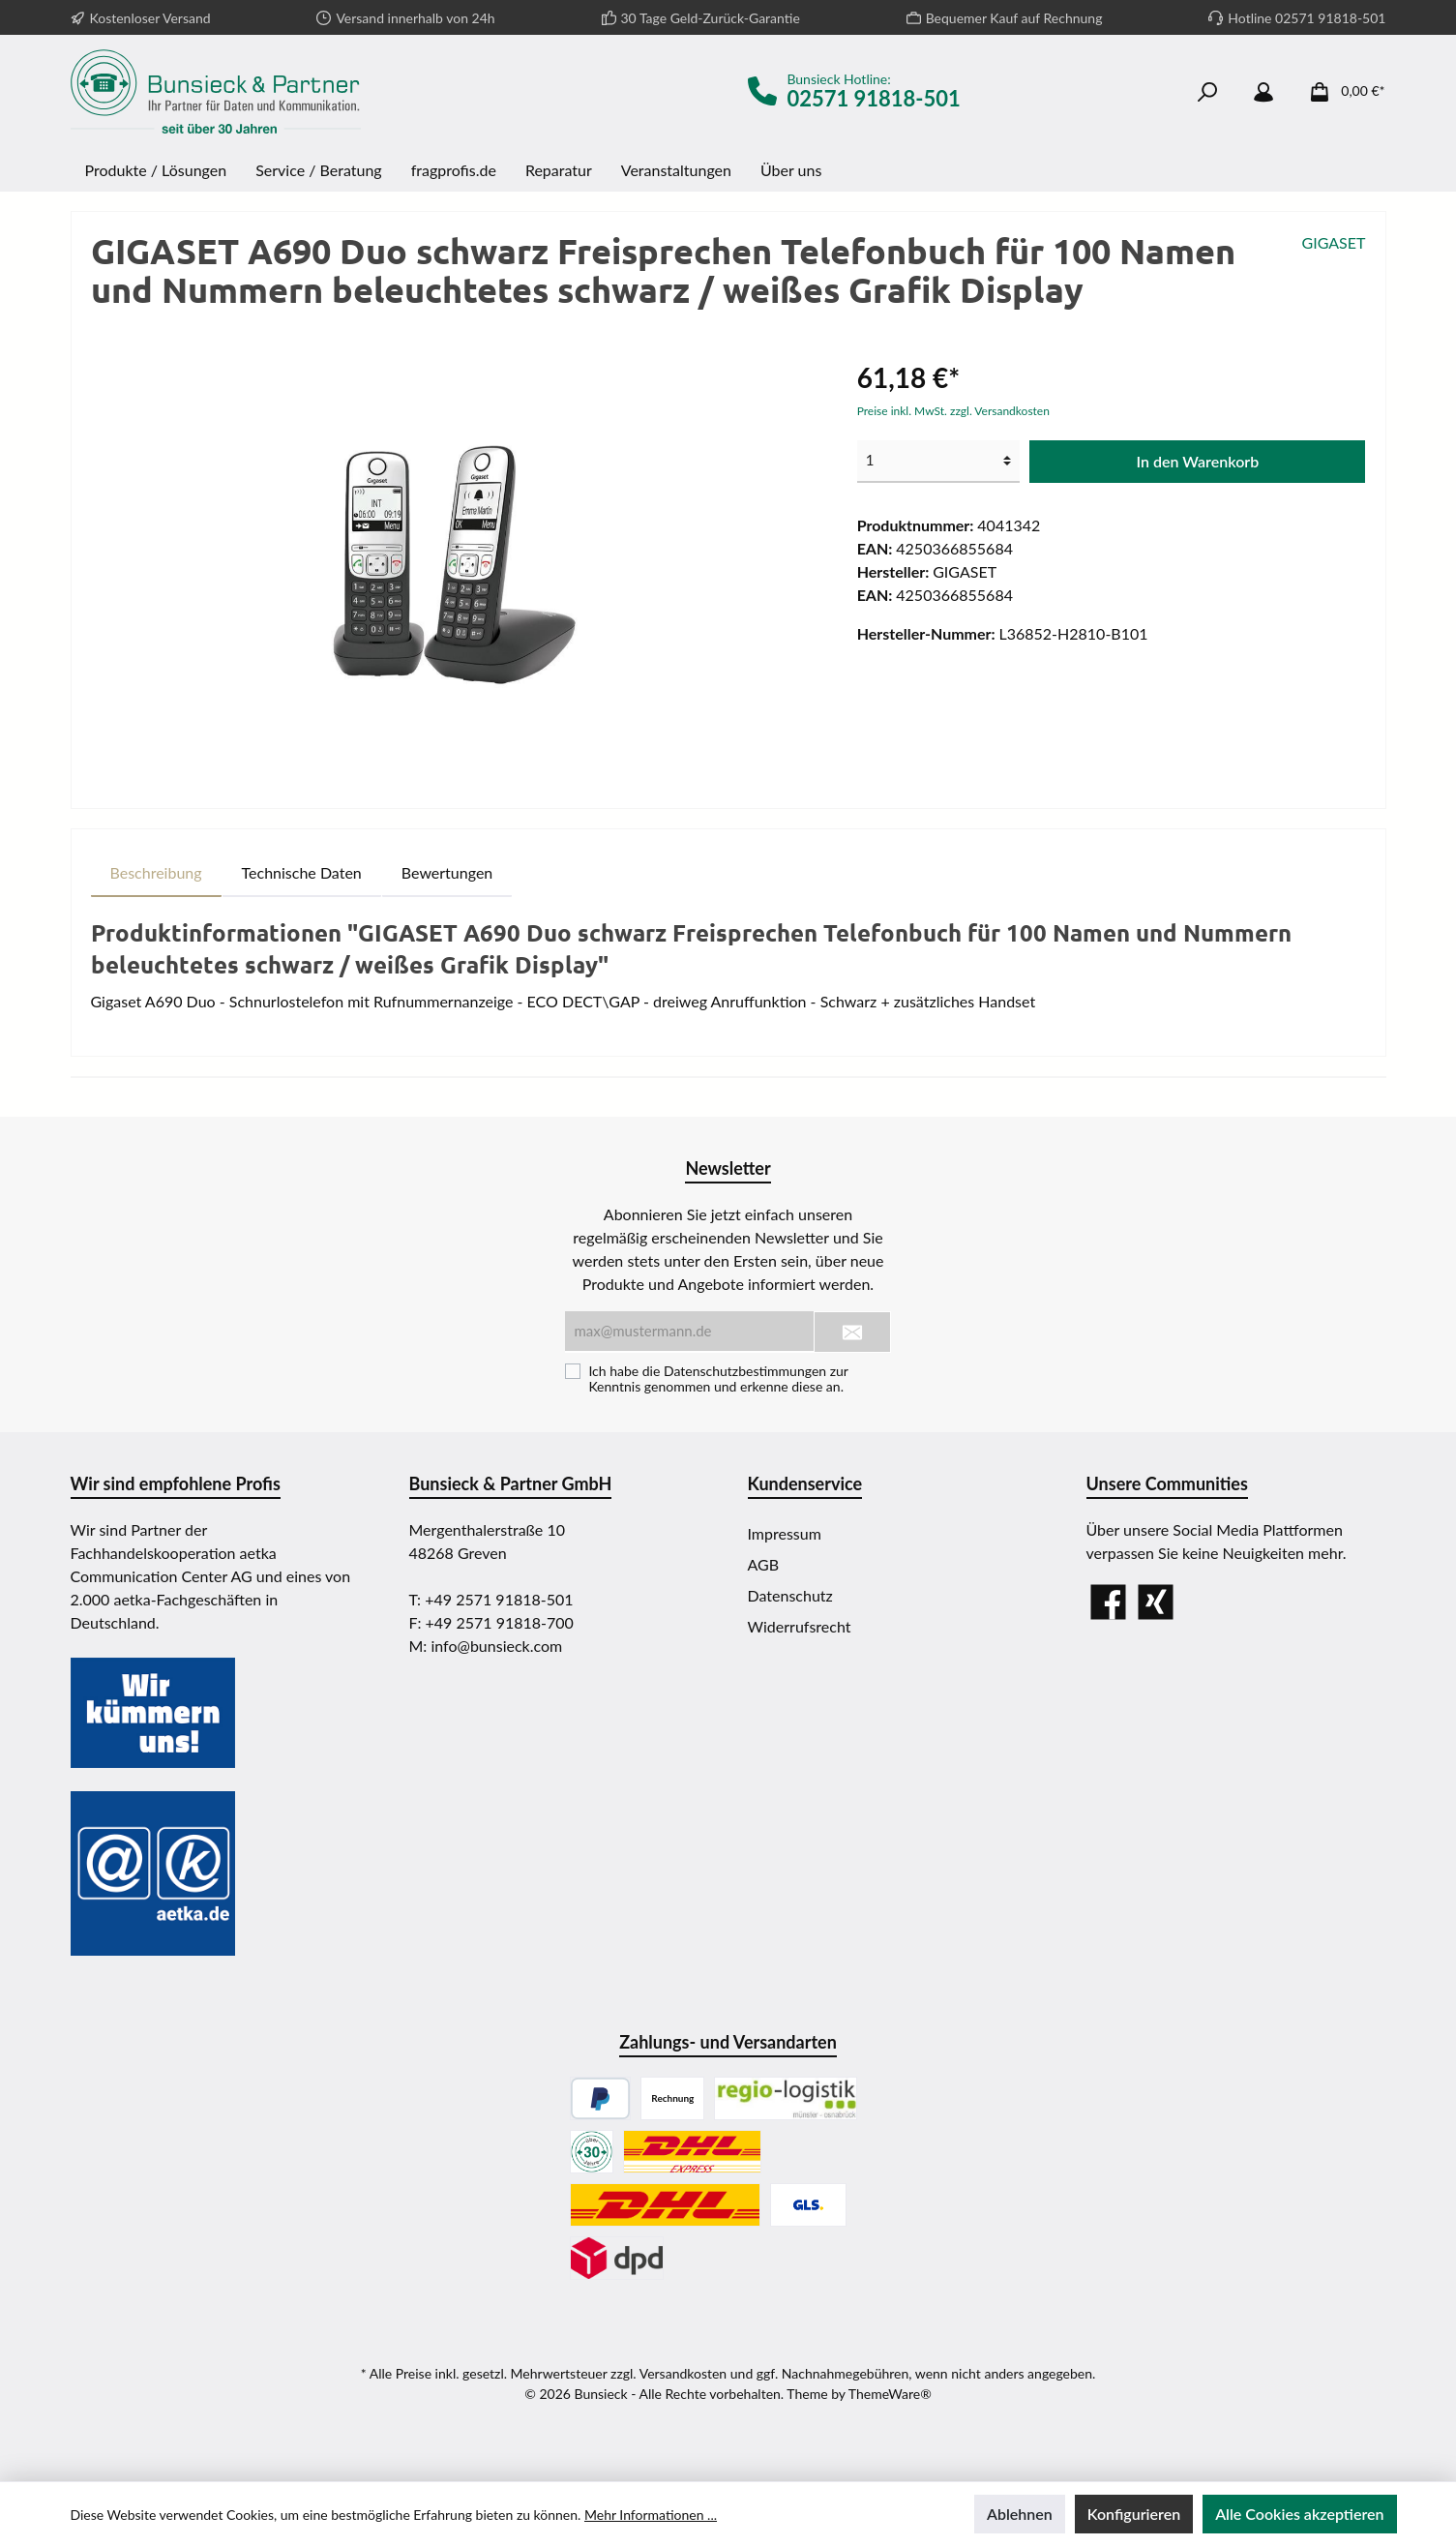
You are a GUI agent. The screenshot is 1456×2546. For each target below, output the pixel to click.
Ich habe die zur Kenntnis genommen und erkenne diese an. (717, 1379)
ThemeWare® (890, 2393)
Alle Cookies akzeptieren (1299, 2513)
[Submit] (852, 1332)
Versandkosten (683, 2373)
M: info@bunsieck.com (486, 1645)
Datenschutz (790, 1595)
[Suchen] (1207, 91)
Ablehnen (1020, 2513)
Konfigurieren (1133, 2513)
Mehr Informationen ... (650, 2514)
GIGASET (1334, 242)
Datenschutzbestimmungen (745, 1371)
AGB (764, 1564)
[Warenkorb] (1341, 91)
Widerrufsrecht (799, 1626)
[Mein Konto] (1263, 91)
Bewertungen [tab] (446, 872)
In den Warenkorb (1198, 461)
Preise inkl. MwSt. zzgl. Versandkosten (953, 411)
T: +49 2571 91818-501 (491, 1599)
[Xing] (1155, 1602)
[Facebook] (1108, 1602)
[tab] (156, 873)
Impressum (784, 1533)
